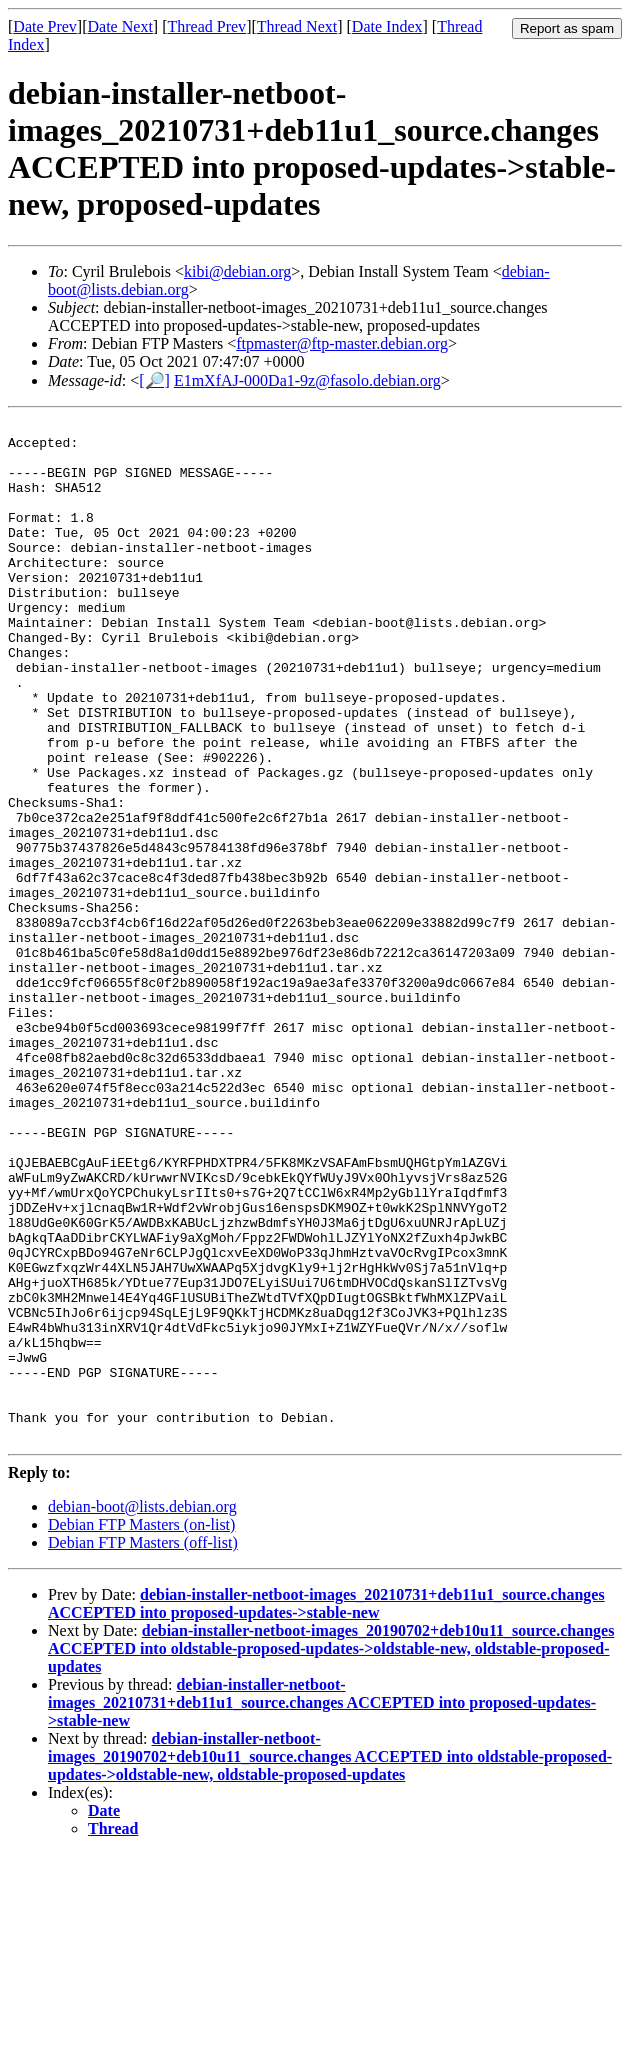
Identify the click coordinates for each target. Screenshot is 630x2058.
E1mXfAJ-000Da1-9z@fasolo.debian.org (307, 380)
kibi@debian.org (237, 271)
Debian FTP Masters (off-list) (143, 1746)
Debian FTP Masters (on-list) (141, 1728)
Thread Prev (206, 26)
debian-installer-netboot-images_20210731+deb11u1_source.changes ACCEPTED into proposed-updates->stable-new (326, 1807)
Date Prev (45, 26)
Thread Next (297, 26)
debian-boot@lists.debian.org (142, 1710)
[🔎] (154, 380)
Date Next (120, 26)
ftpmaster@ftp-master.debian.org (342, 343)
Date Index (387, 26)
